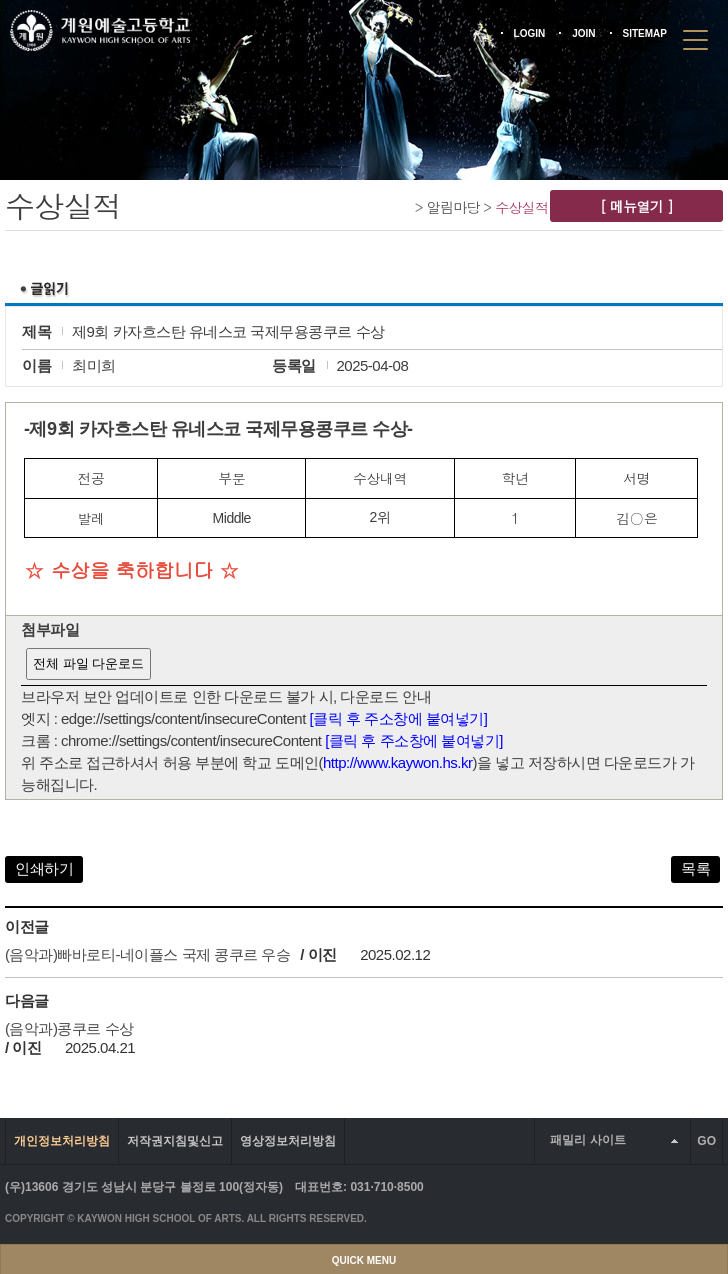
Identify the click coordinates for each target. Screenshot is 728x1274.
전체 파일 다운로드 (88, 663)
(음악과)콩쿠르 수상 (69, 1028)
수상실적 (521, 207)
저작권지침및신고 (175, 1141)
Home (403, 206)
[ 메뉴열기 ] (636, 206)
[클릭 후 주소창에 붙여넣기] (399, 718)
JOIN (583, 33)
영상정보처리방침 (288, 1141)
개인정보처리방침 (62, 1141)
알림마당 (453, 207)
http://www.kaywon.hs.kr (397, 762)
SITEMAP (645, 33)
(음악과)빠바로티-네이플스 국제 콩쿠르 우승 (148, 954)
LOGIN (530, 33)
